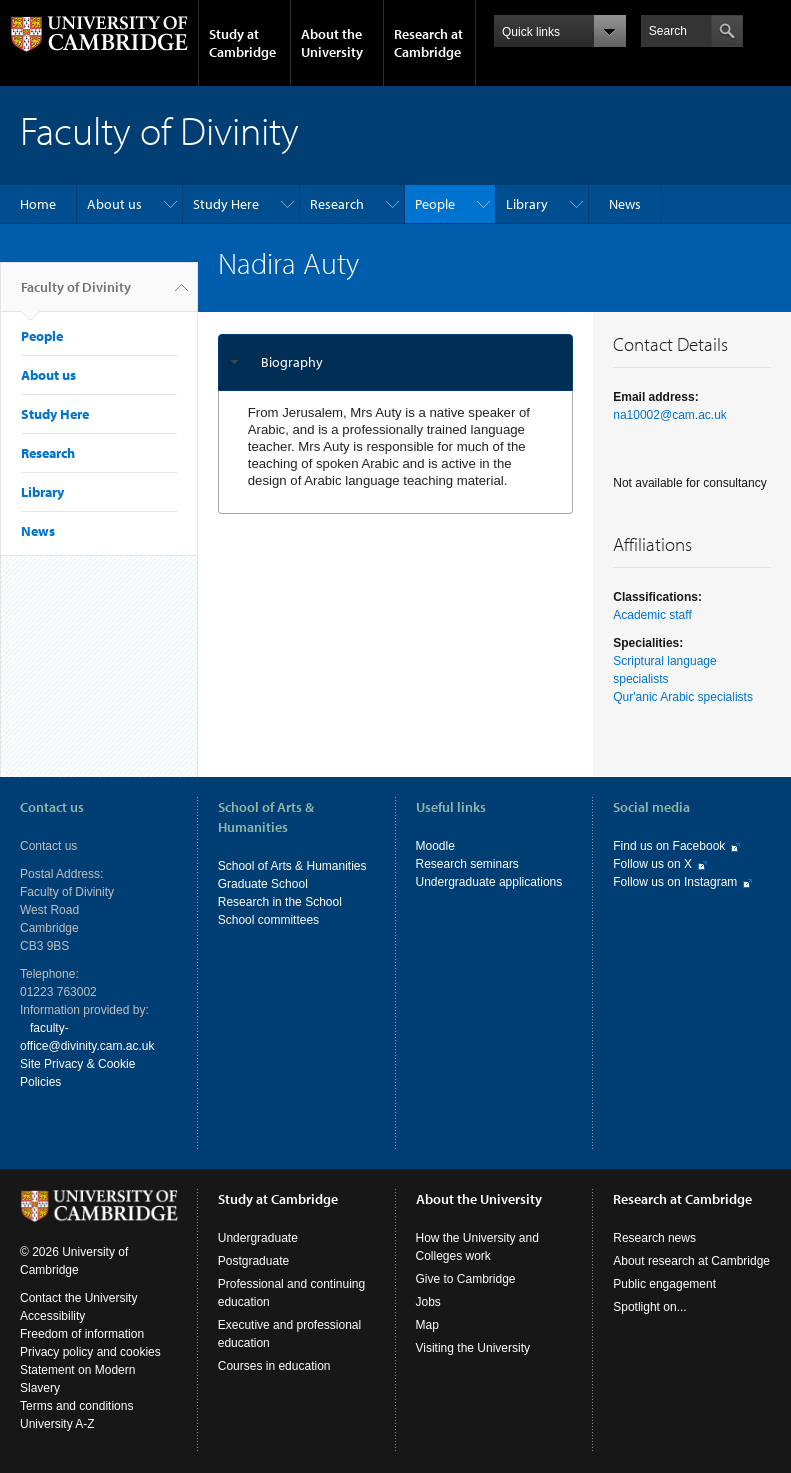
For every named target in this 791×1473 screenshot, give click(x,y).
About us (114, 204)
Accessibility (52, 1316)
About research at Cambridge (691, 1261)
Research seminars (467, 864)
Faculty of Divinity (76, 295)
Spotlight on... (649, 1307)
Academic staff (652, 615)
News (625, 204)
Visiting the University (473, 1348)
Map (427, 1325)
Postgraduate (253, 1261)
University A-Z (57, 1424)
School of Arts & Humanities (292, 866)
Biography (292, 362)
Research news (654, 1238)
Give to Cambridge (466, 1279)
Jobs (428, 1302)
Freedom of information (82, 1334)
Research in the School (280, 902)
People (435, 204)
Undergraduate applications (489, 882)
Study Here (226, 204)
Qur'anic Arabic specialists (683, 697)
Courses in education (274, 1366)
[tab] (396, 362)
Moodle (435, 846)
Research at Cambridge (428, 43)
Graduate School (263, 884)
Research (337, 204)
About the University (332, 43)
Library (527, 204)
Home (38, 204)
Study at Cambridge (242, 43)
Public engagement (664, 1284)
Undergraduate (258, 1238)
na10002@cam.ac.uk (670, 415)
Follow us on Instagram (675, 882)
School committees (268, 920)
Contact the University (78, 1298)
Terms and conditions (76, 1406)
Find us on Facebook (669, 846)
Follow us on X (652, 864)
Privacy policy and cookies (90, 1352)
